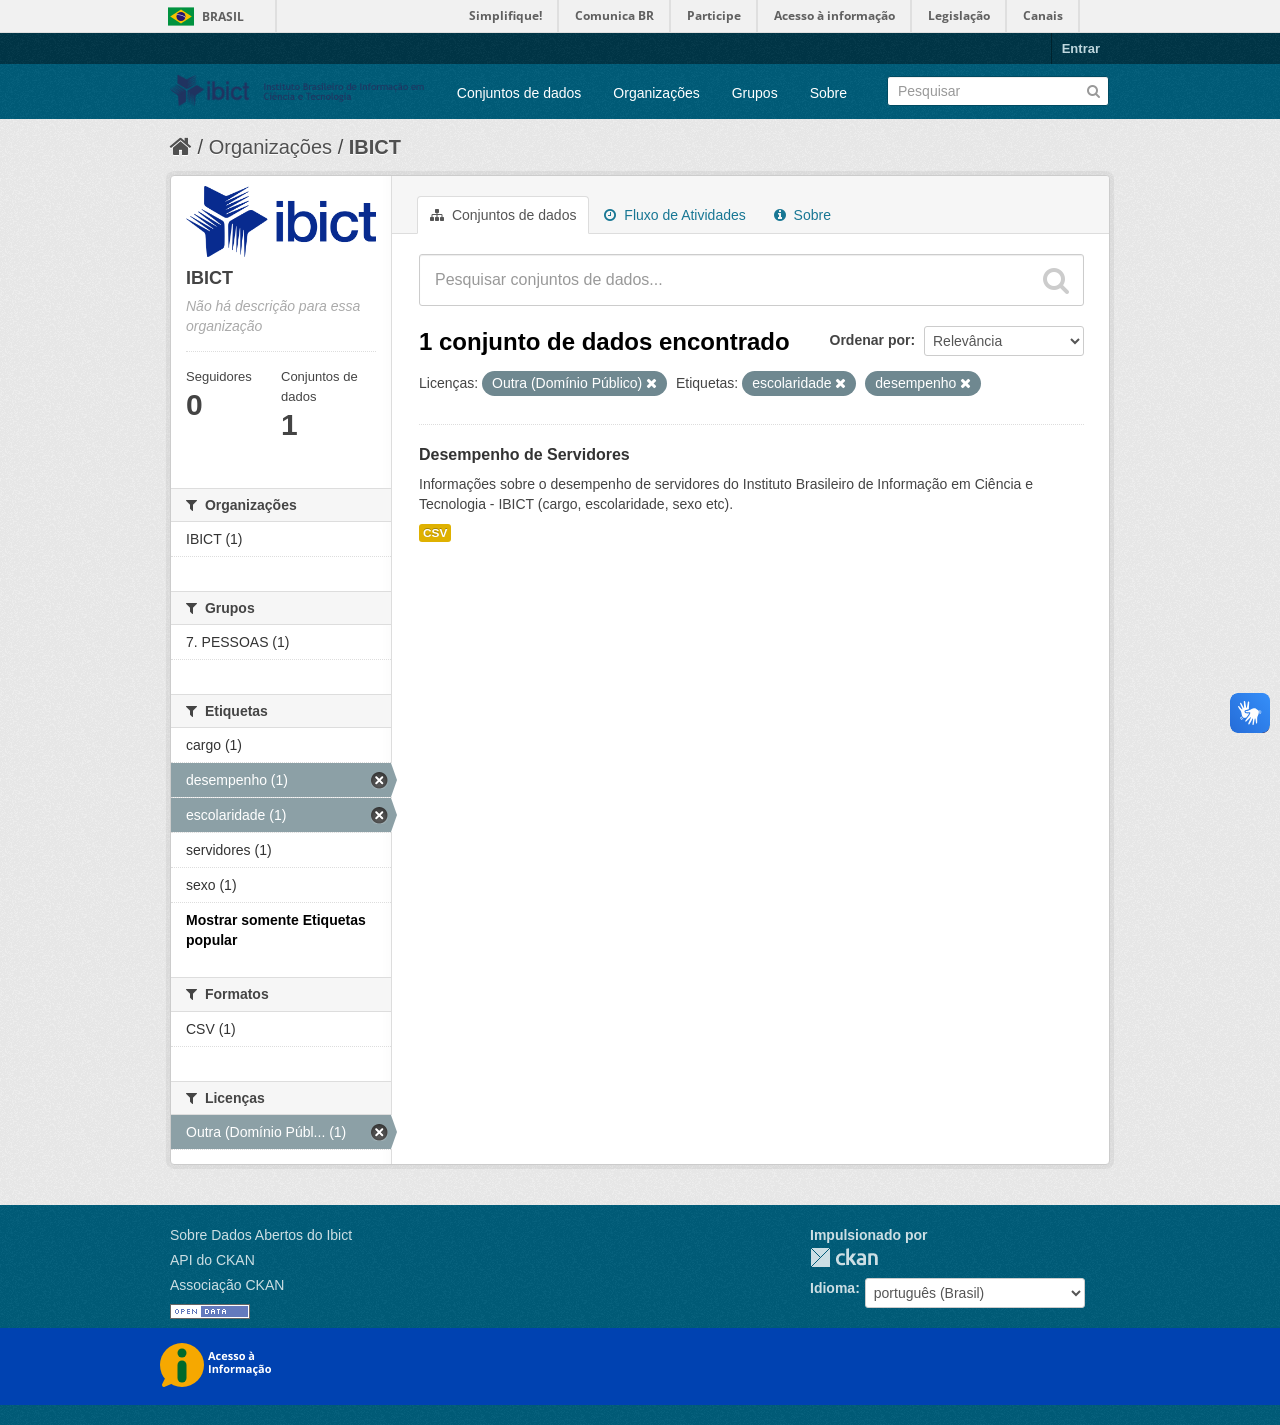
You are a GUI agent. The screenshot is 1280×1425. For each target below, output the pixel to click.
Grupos (755, 93)
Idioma (832, 1288)
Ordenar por (870, 340)
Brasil (223, 16)
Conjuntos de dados (519, 93)
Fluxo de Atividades (674, 215)
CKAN (844, 1257)
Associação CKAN (227, 1285)
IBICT (375, 147)
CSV (435, 533)
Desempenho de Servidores (524, 454)
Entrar (1081, 48)
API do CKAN (212, 1260)
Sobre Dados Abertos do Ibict (261, 1235)
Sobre (828, 93)
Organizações (656, 93)
